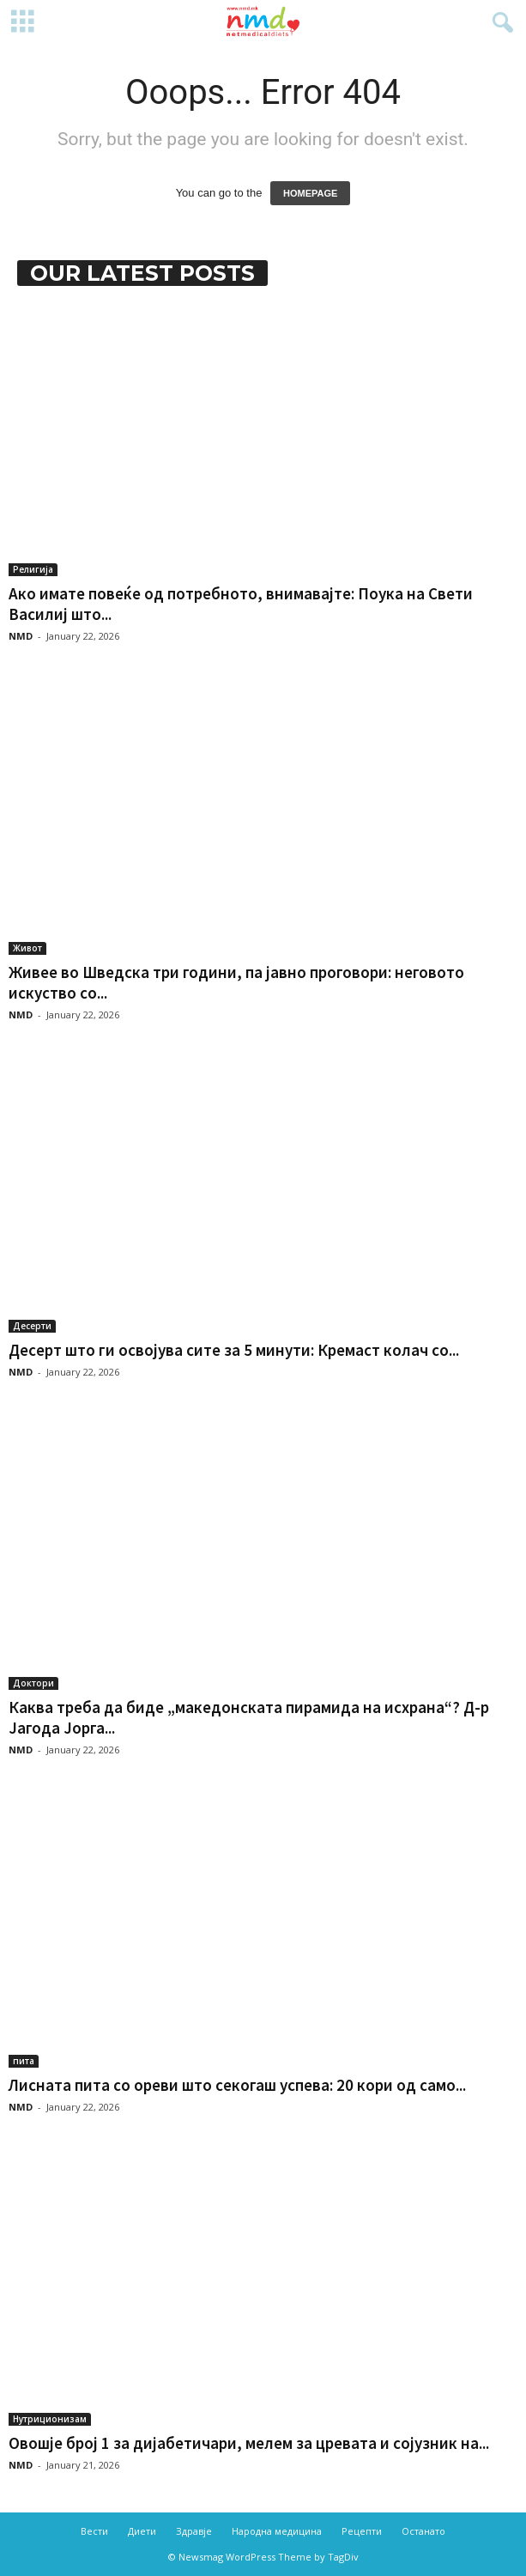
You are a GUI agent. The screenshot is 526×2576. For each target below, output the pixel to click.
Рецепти (362, 2530)
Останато (423, 2530)
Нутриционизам (50, 2419)
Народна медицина (277, 2530)
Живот (27, 948)
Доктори (33, 1683)
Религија (33, 569)
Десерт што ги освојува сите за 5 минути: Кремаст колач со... (234, 1350)
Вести (94, 2530)
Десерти (32, 1326)
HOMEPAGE (310, 193)
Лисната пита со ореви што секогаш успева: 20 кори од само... (237, 2085)
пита (23, 2061)
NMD (21, 635)
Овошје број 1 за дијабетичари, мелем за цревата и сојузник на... (249, 2443)
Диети (142, 2530)
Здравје (194, 2530)
